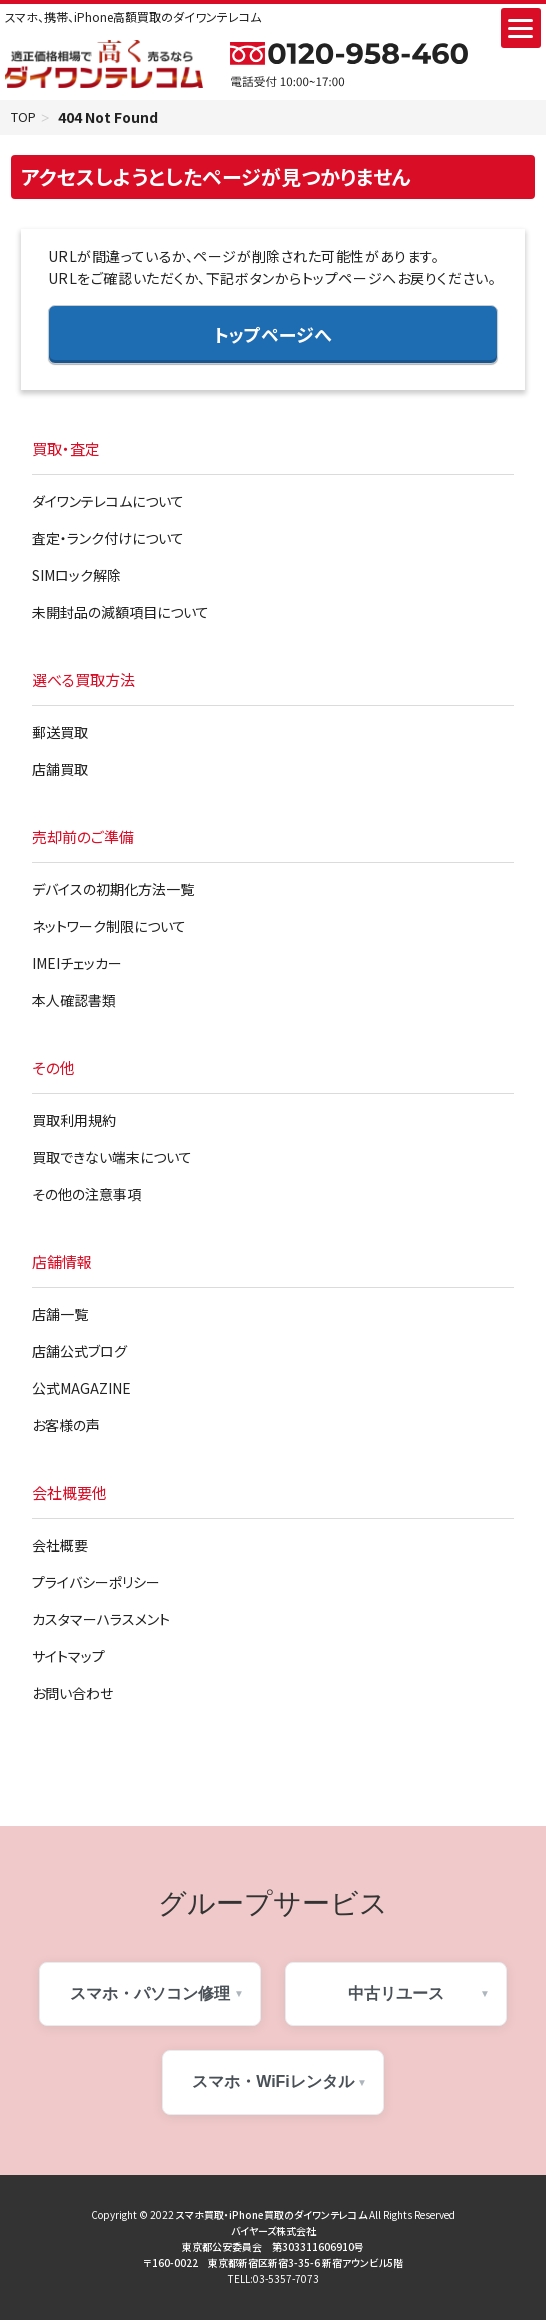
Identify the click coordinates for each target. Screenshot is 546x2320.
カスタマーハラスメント (101, 1621)
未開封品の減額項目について (120, 614)
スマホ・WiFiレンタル (273, 2084)
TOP (25, 118)
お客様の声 (66, 1427)
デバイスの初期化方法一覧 (113, 891)
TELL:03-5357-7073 (273, 2280)
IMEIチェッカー (77, 965)
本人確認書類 (74, 1002)
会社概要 (60, 1547)
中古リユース (396, 1995)
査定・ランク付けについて (108, 540)
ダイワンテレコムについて (108, 503)
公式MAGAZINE (81, 1390)
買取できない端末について (112, 1159)
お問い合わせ (72, 1695)
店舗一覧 (60, 1316)
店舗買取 (60, 771)
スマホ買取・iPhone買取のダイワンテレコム (271, 2216)
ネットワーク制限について (109, 928)
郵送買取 (60, 734)
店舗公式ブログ (79, 1353)
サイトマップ (68, 1658)
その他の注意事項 (86, 1196)
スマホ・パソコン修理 (150, 1995)
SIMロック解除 (76, 577)
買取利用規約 (74, 1122)
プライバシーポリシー (96, 1584)
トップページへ (273, 336)
